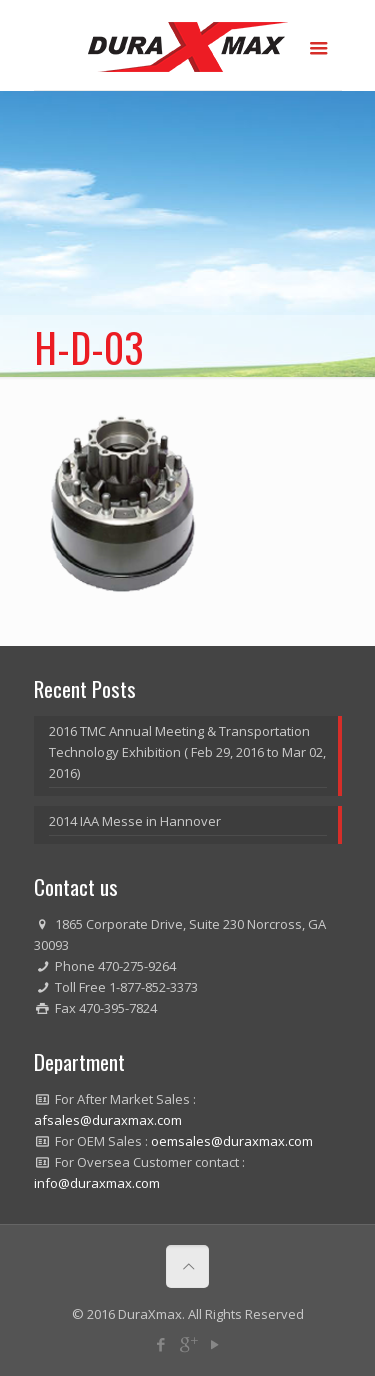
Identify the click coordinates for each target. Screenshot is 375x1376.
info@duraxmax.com (97, 1183)
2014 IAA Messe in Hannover (135, 821)
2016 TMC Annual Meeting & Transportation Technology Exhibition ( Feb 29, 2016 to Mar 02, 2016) (187, 752)
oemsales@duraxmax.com (232, 1141)
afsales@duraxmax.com (108, 1120)
